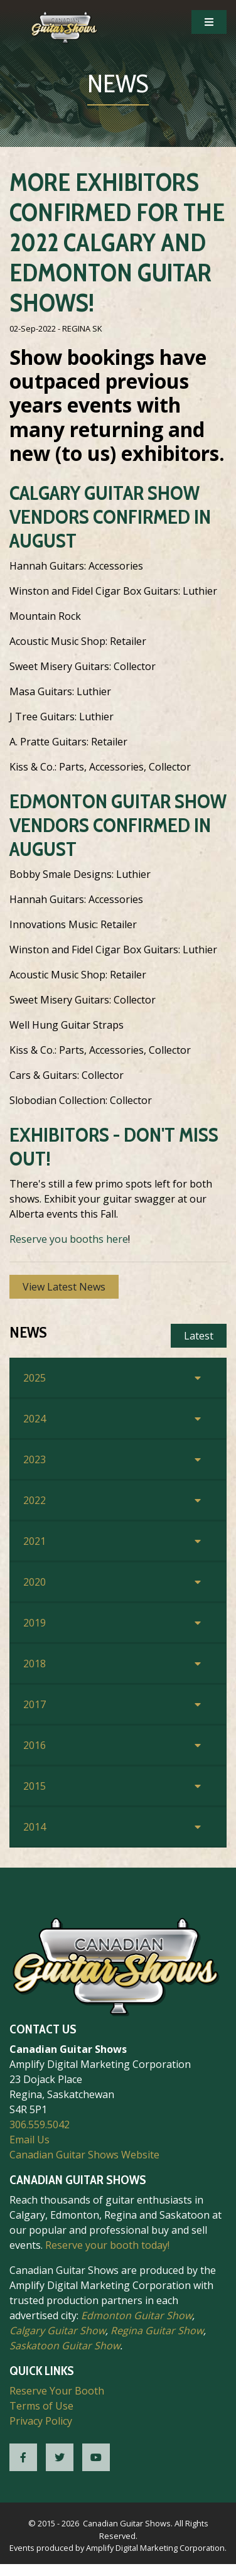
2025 (34, 1378)
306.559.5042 (39, 2124)
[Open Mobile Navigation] (209, 22)
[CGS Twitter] (59, 2457)
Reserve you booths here (68, 1239)
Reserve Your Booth (56, 2391)
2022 (34, 1500)
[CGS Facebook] (23, 2457)
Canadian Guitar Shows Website (84, 2155)
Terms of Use (41, 2406)
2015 (34, 1786)
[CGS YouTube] (96, 2457)
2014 (34, 1827)
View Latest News (64, 1287)
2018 (34, 1663)
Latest (198, 1336)
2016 (34, 1745)
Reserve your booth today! (107, 2245)
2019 (34, 1623)
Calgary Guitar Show (57, 2330)
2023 (34, 1459)
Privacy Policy (40, 2421)
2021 (34, 1541)
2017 (34, 1704)
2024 (34, 1419)
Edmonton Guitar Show (136, 2315)
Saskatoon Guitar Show (64, 2345)
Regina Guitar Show (156, 2330)
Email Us (29, 2139)
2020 (34, 1582)
